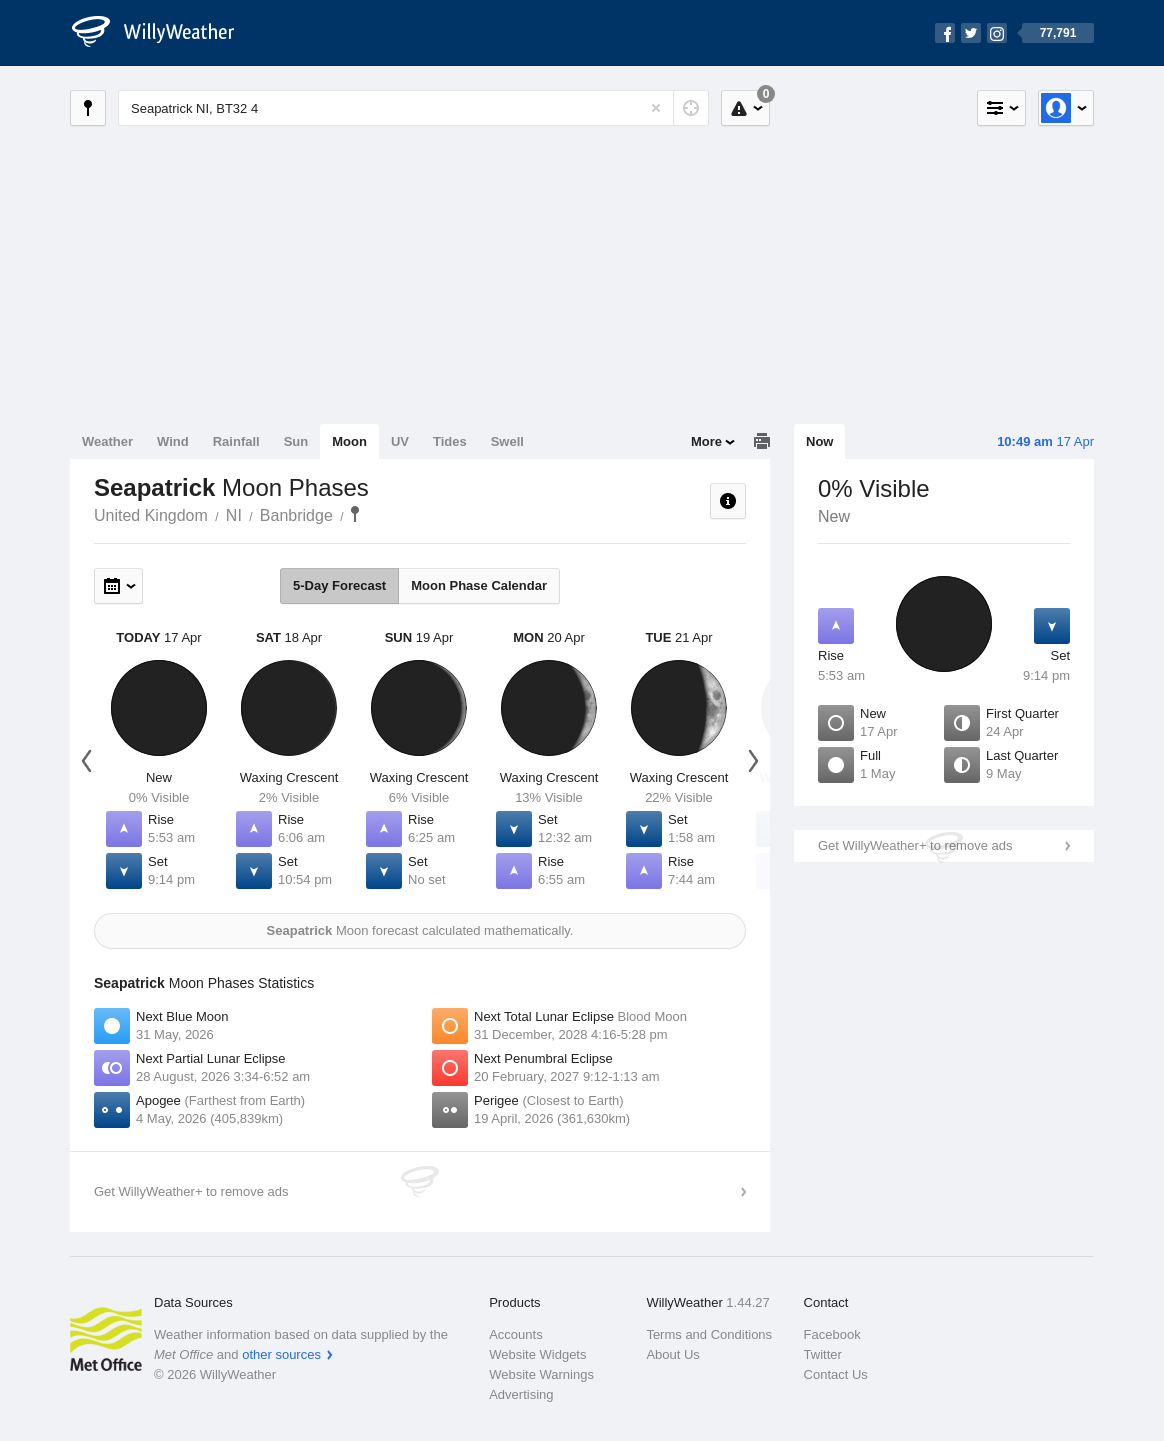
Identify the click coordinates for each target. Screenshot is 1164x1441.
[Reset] (656, 108)
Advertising (521, 1394)
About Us (672, 1354)
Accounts (515, 1334)
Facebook (832, 1334)
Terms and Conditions (709, 1334)
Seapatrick (355, 514)
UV (400, 441)
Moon (349, 441)
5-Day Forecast (339, 585)
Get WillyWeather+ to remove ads (915, 845)
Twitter (823, 1354)
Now (819, 441)
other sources (281, 1354)
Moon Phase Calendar (479, 585)
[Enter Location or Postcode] (413, 108)
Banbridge (296, 515)
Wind (173, 441)
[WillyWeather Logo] (164, 33)
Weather (107, 441)
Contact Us (836, 1374)
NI (234, 515)
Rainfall (236, 441)
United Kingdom (151, 515)
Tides (450, 441)
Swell (507, 441)
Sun (296, 441)
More (706, 441)
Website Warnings (541, 1374)
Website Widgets (537, 1354)
